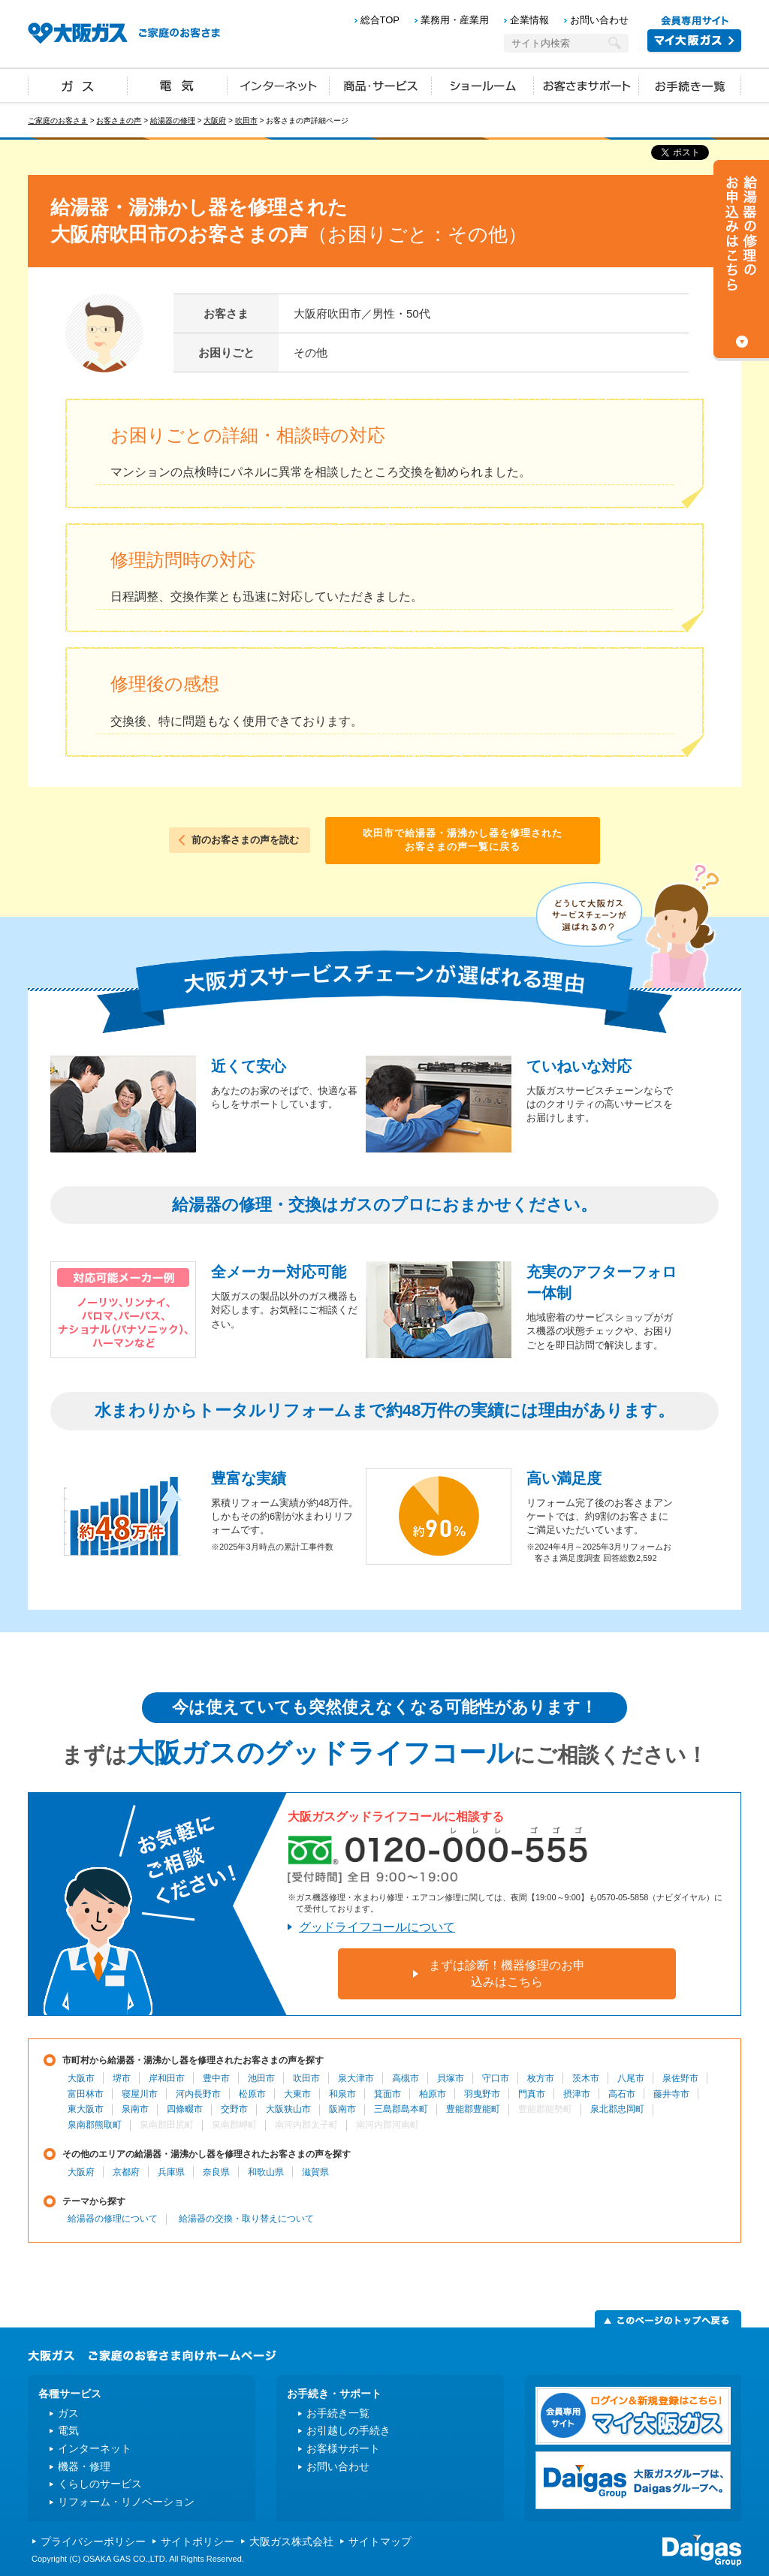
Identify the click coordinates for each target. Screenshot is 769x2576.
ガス (78, 85)
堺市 (122, 2078)
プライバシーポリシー (93, 2541)
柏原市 (432, 2094)
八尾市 (630, 2078)
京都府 (126, 2172)
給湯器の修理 (172, 120)
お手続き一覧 (690, 85)
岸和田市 (167, 2078)
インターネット (279, 85)
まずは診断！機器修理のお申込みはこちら (507, 1973)
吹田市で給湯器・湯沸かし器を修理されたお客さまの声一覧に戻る (462, 839)
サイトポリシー (197, 2541)
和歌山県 (266, 2172)
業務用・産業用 (455, 20)
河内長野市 (198, 2094)
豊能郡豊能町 (473, 2109)
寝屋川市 (140, 2094)
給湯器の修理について (113, 2218)
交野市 (234, 2109)
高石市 (621, 2094)
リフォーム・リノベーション (126, 2502)
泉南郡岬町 (234, 2125)
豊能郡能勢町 (545, 2109)
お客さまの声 (118, 120)
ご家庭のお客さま (58, 120)
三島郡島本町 (401, 2109)
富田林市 (86, 2094)
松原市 (252, 2094)
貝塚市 (450, 2078)
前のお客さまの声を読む (245, 839)
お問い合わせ (599, 20)
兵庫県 (171, 2172)
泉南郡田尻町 (167, 2125)
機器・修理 (84, 2466)
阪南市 (342, 2109)
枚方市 (540, 2078)
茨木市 (585, 2078)
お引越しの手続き (348, 2430)
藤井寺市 (671, 2094)
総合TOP (380, 20)
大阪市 (81, 2078)
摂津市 (576, 2094)
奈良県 (216, 2172)
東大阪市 (86, 2109)
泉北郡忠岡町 (617, 2109)
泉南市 (135, 2109)
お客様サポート (343, 2448)
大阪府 (215, 120)
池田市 (261, 2078)
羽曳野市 (482, 2094)
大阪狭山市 (288, 2109)
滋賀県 (315, 2172)
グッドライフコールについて (377, 1927)
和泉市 (342, 2094)
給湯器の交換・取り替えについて (246, 2218)
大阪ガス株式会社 (291, 2541)
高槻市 (405, 2078)
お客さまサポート (586, 85)
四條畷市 (185, 2109)
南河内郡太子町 (306, 2125)
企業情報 (529, 20)
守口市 (495, 2078)
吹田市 (246, 120)
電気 (178, 85)
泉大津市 (356, 2078)
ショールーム (483, 85)
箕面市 (387, 2094)
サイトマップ (380, 2541)
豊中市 (216, 2078)
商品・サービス (381, 85)
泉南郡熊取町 (95, 2125)
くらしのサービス (100, 2484)
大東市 (297, 2094)
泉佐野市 (680, 2078)
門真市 (531, 2094)
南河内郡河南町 (387, 2125)
